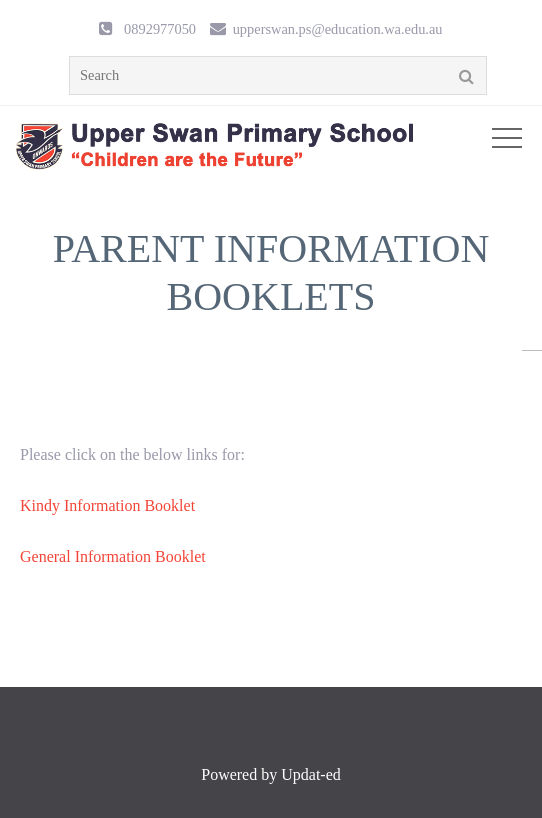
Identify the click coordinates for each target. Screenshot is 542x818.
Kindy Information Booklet (107, 505)
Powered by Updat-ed (271, 774)
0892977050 (160, 29)
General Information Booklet (113, 556)
